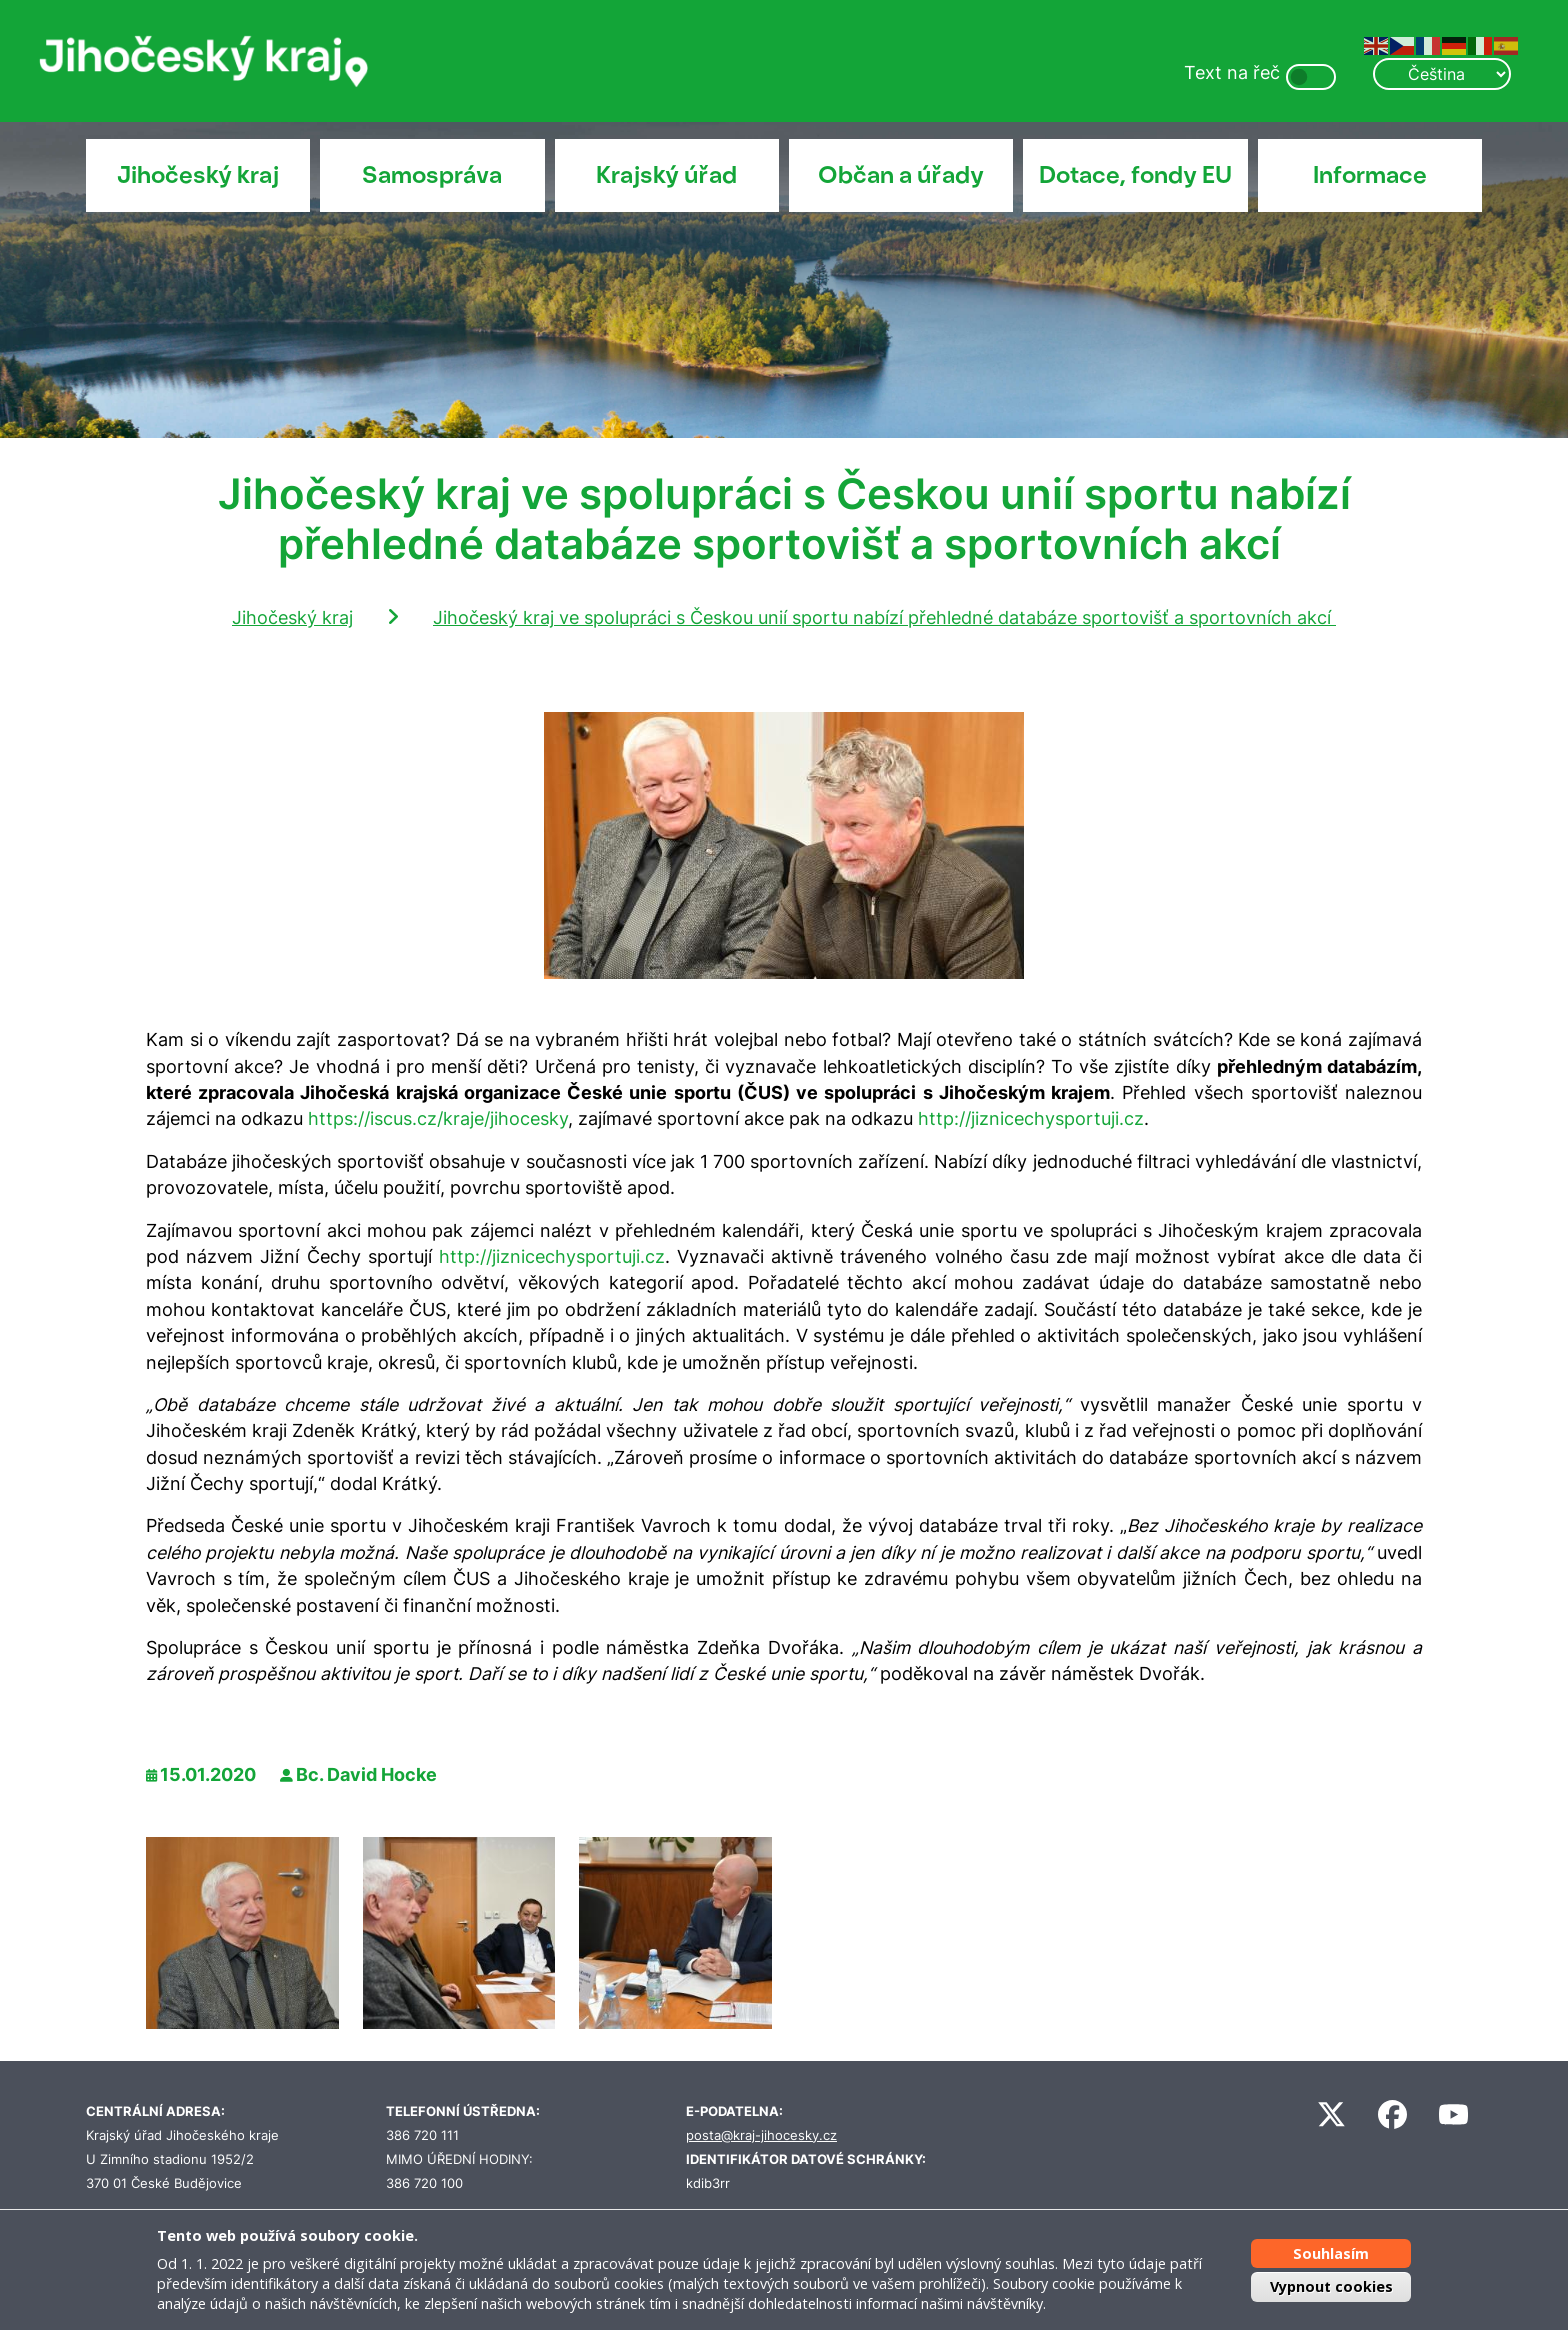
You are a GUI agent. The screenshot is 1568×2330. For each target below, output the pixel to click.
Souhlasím (1331, 2252)
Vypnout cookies (1331, 2286)
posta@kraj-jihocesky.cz (761, 2135)
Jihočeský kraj (198, 175)
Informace (1370, 175)
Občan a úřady (901, 175)
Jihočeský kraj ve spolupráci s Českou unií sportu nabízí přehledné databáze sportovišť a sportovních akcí (884, 617)
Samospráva (432, 175)
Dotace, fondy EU (1135, 175)
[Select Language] (1442, 74)
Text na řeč (1232, 72)
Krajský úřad (666, 175)
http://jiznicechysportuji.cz (1031, 1118)
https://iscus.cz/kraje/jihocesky (438, 1118)
